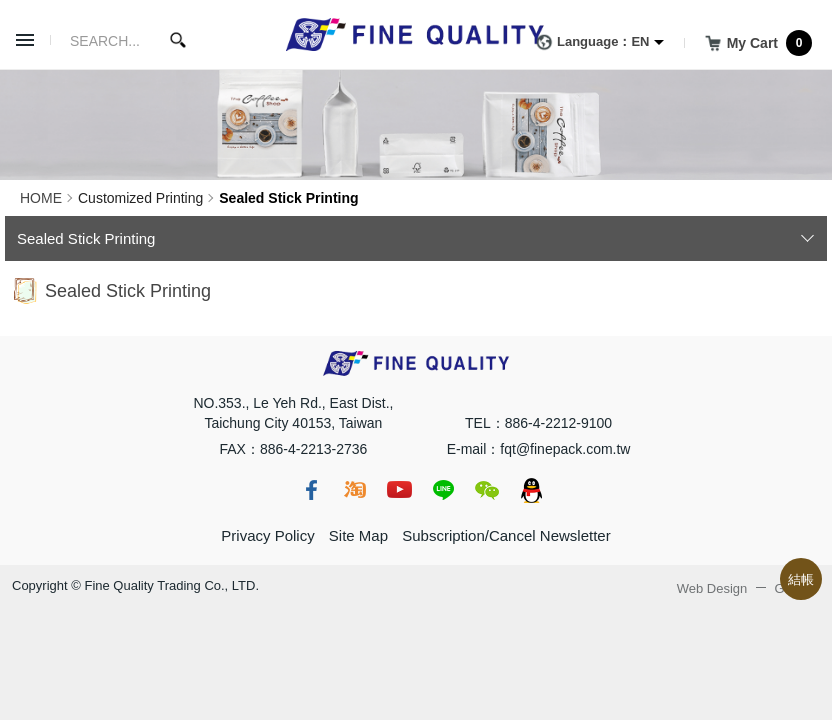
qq (531, 490)
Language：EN (589, 43)
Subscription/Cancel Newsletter (506, 535)
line (443, 490)
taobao (355, 490)
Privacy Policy (267, 535)
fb (311, 490)
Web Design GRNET (748, 588)
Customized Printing (140, 198)
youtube (399, 490)
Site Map (358, 535)
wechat (487, 490)
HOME (41, 198)
